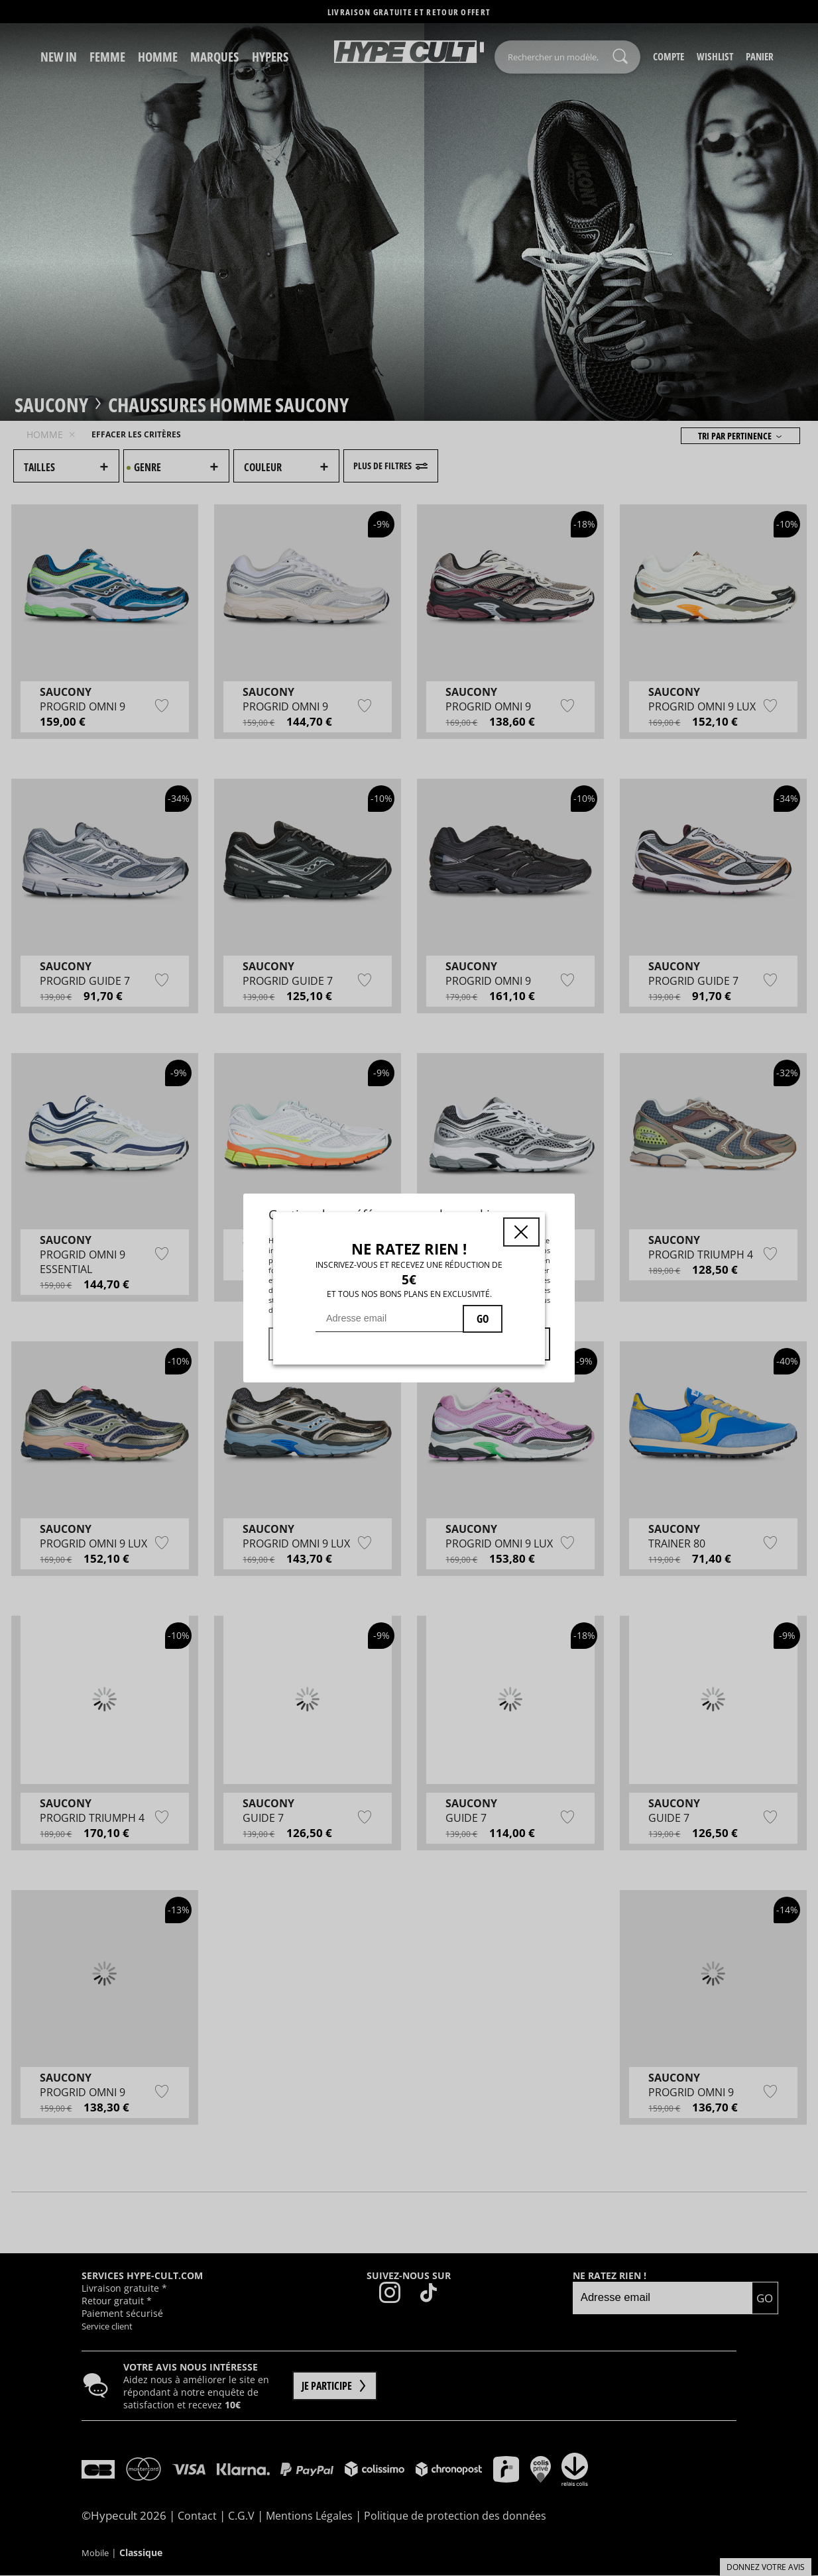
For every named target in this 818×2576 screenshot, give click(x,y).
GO (483, 1319)
